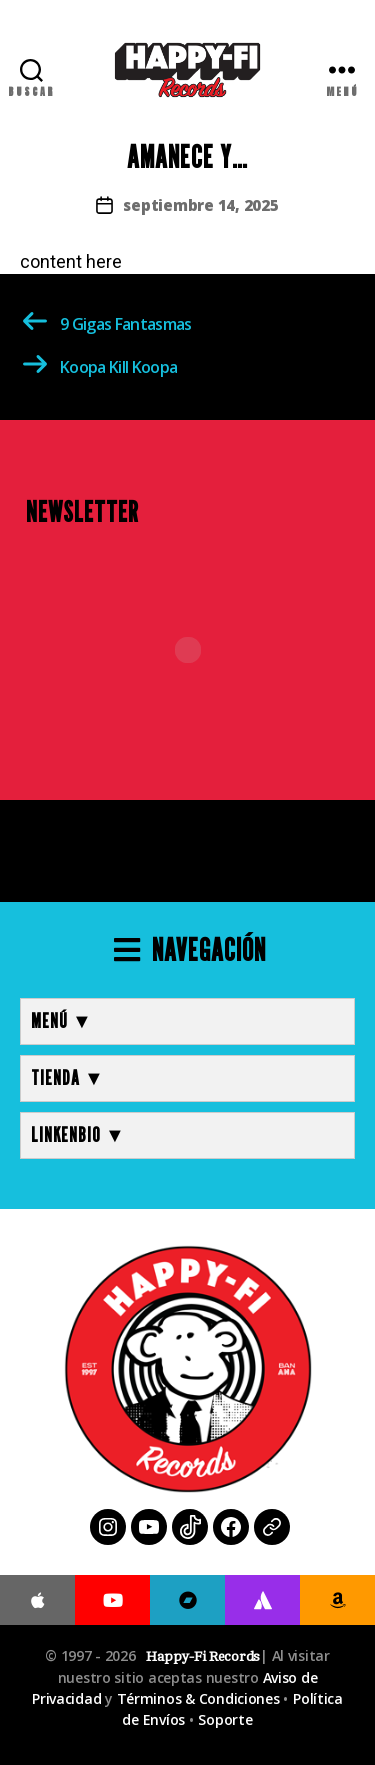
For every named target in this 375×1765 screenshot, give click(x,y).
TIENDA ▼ (68, 1078)
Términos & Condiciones (198, 1698)
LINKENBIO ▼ (78, 1135)
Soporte (225, 1719)
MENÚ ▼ (62, 1021)
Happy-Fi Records (203, 1656)
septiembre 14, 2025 (200, 205)
